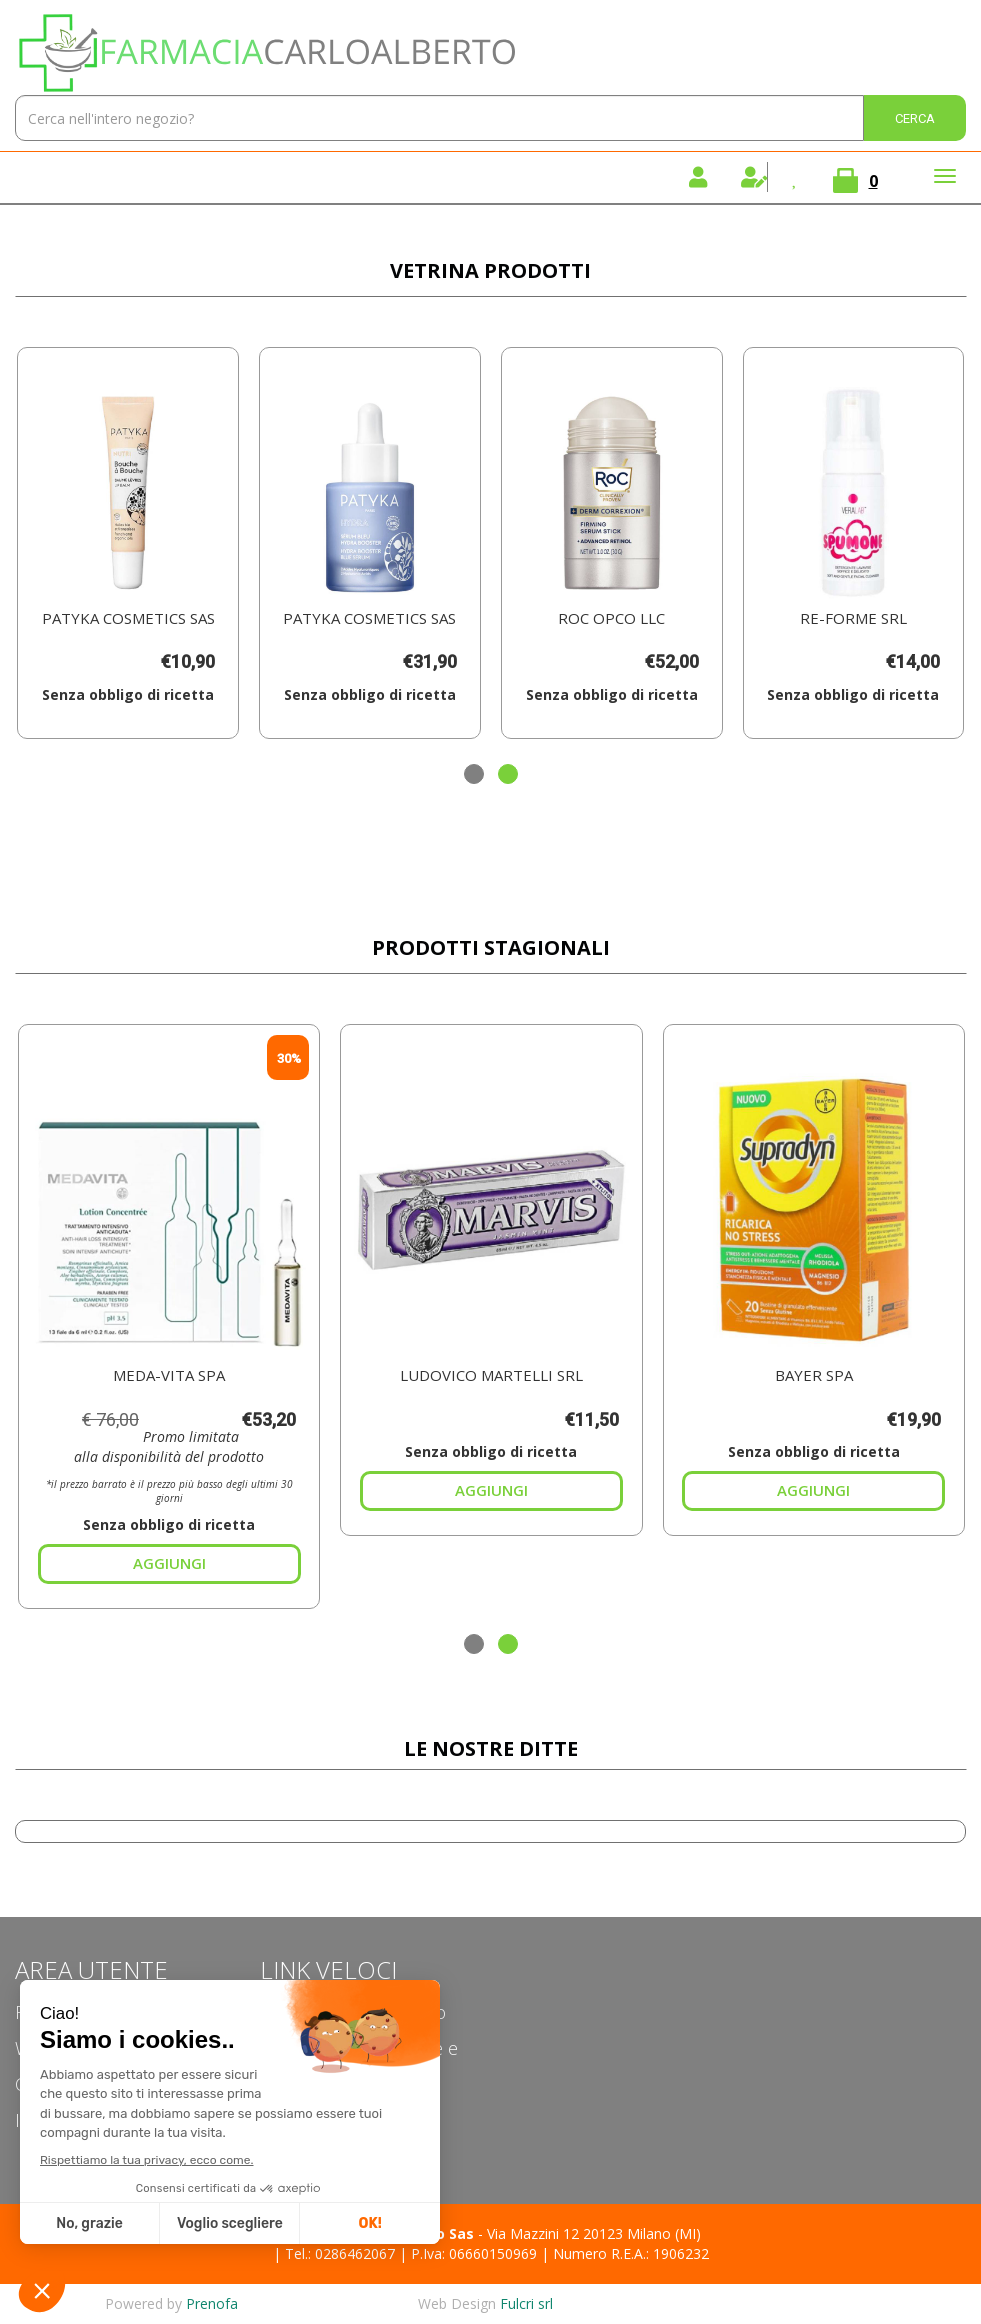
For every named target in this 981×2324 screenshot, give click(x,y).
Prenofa (212, 2303)
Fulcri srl (526, 2303)
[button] (474, 774)
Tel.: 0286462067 (340, 2253)
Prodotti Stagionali (491, 947)
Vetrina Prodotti (490, 270)
